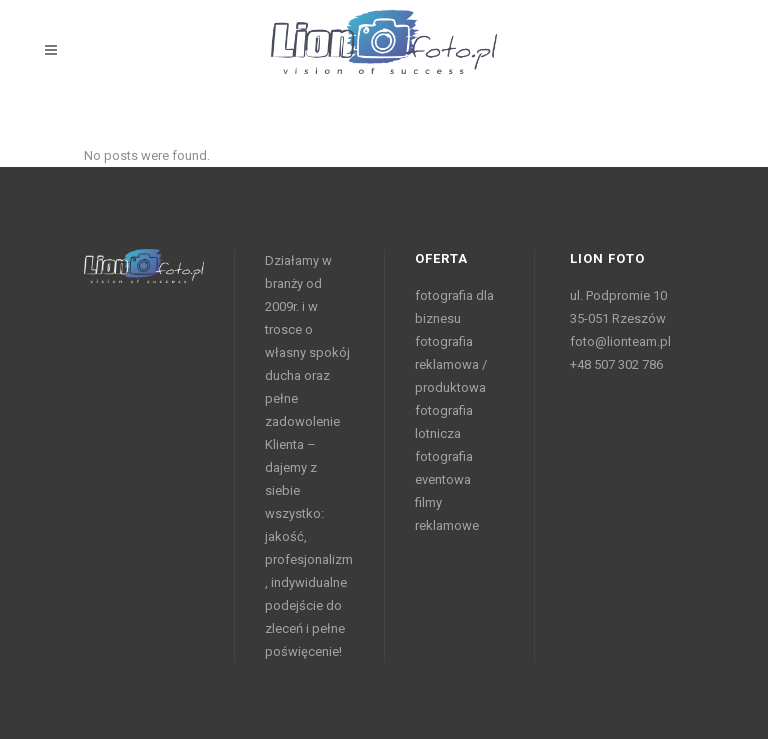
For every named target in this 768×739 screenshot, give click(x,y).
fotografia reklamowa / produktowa (451, 364)
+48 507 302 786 (616, 364)
